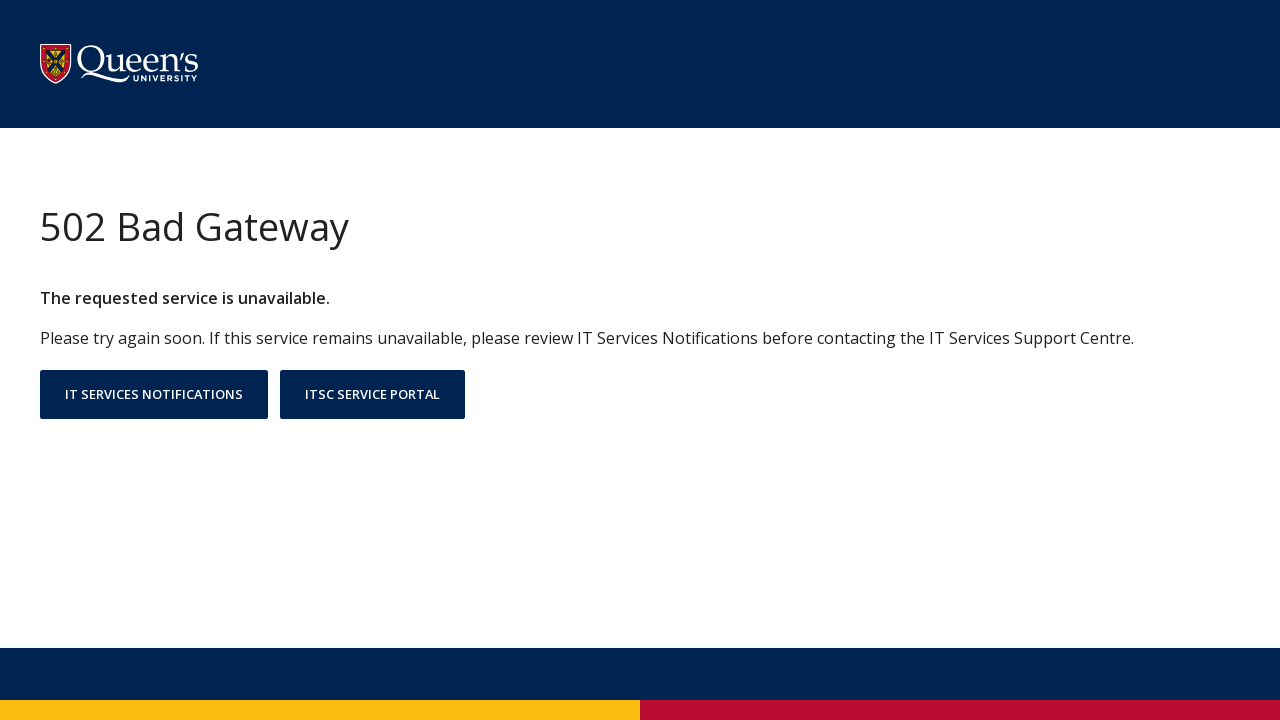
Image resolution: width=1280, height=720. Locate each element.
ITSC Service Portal (372, 394)
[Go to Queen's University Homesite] (119, 64)
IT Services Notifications (154, 394)
